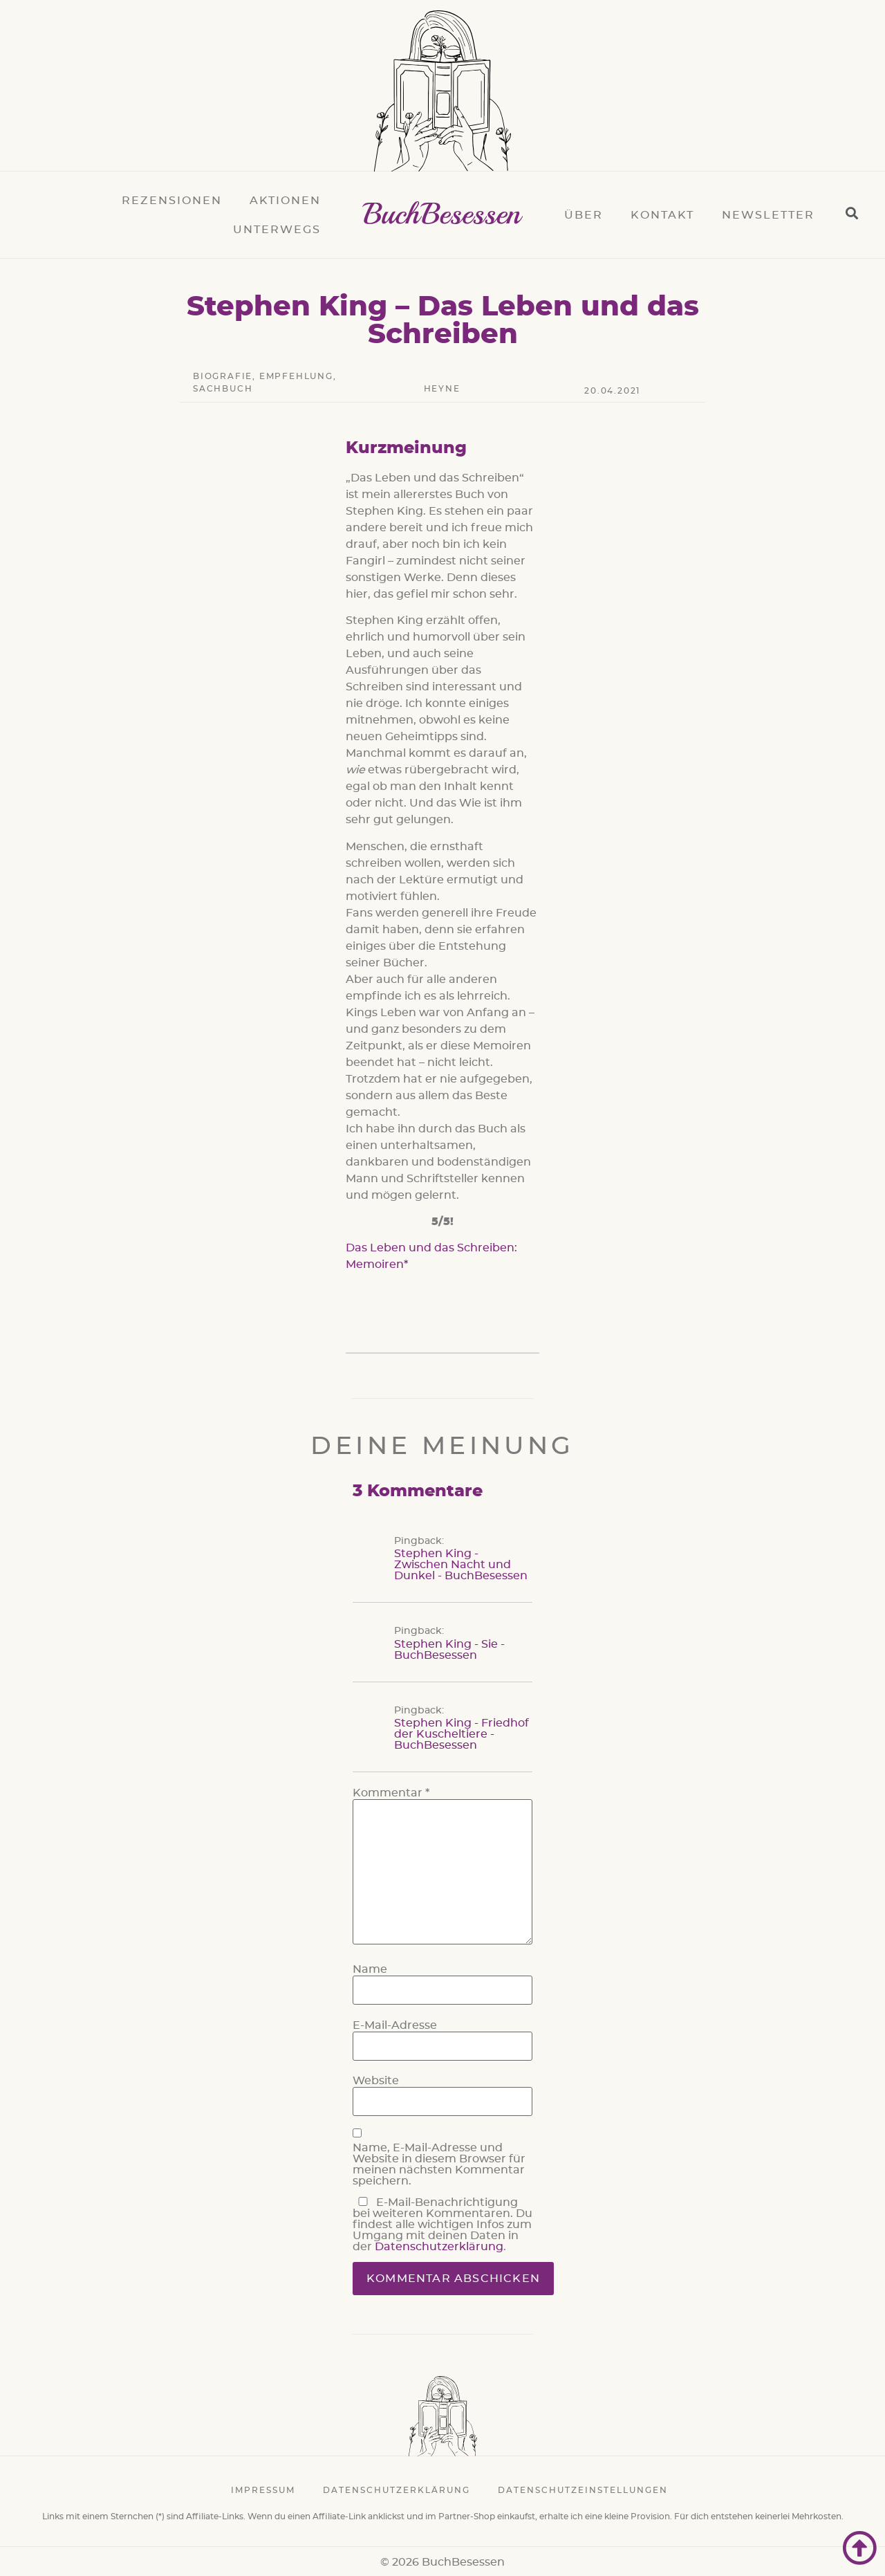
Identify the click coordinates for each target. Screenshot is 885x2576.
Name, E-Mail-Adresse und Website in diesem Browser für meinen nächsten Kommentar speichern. (439, 2164)
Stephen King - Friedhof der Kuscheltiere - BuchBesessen (461, 1734)
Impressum (263, 2490)
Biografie (222, 376)
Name (370, 1969)
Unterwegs (277, 229)
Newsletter (768, 215)
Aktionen (285, 200)
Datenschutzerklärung (439, 2246)
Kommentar (391, 1792)
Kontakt (662, 215)
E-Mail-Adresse (395, 2025)
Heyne (442, 389)
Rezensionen (172, 200)
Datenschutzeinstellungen (583, 2490)
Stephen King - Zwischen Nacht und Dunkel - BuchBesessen (461, 1564)
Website (376, 2080)
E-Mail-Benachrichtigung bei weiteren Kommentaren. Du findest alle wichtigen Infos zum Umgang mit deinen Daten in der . (442, 2224)
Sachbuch (222, 389)
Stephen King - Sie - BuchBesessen (449, 1650)
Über (583, 215)
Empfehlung (296, 376)
